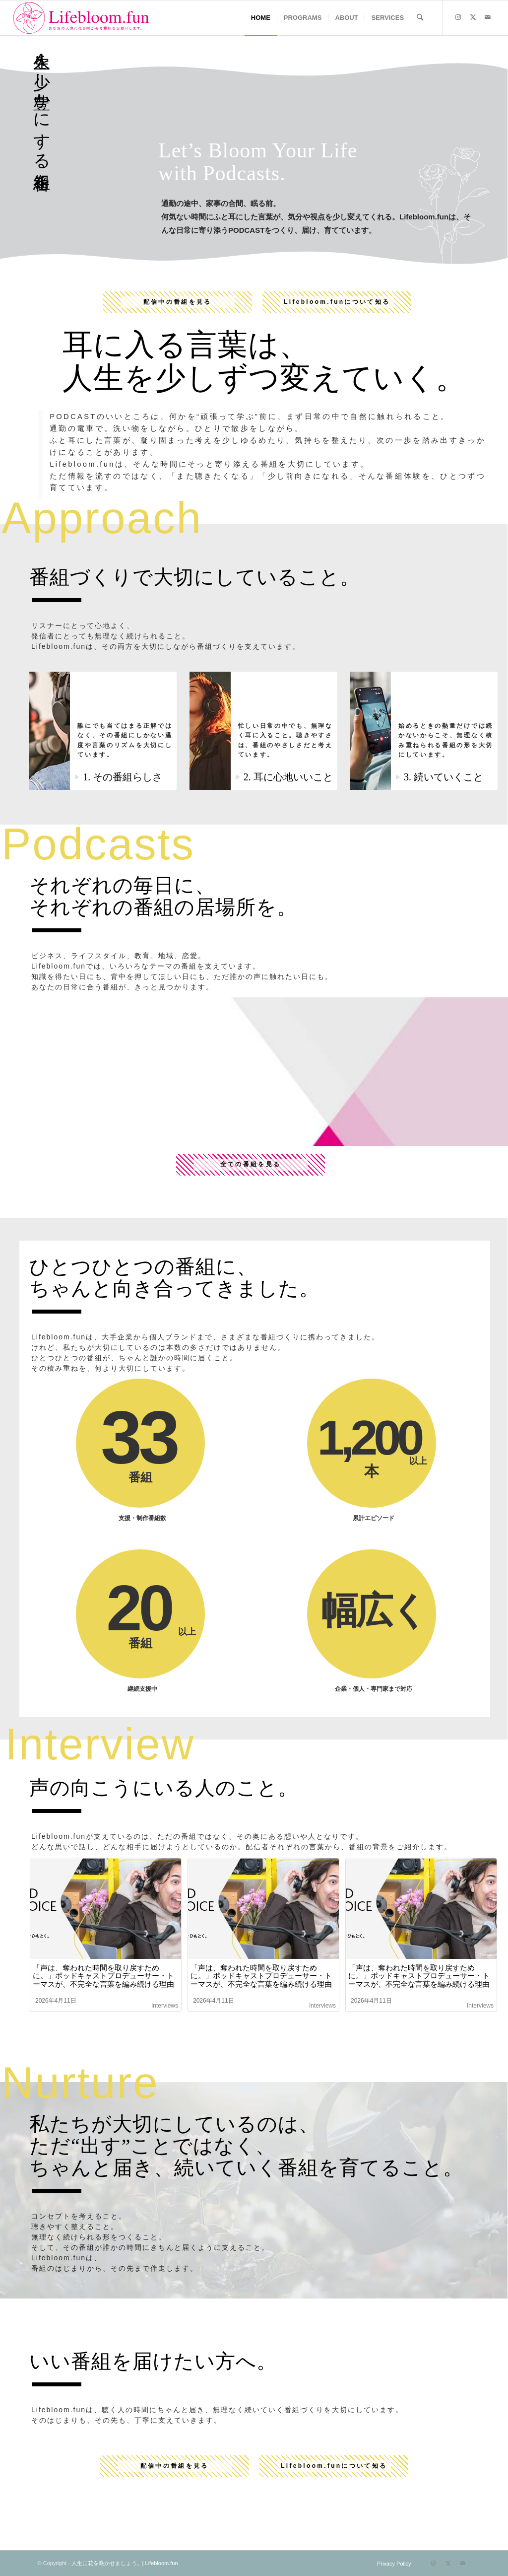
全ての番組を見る (250, 1164)
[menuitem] (261, 17)
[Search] (420, 17)
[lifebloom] (83, 17)
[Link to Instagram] (457, 17)
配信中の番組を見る (177, 301)
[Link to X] (472, 17)
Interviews (164, 2005)
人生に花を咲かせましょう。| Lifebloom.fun (124, 2563)
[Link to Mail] (487, 17)
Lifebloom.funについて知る (337, 301)
